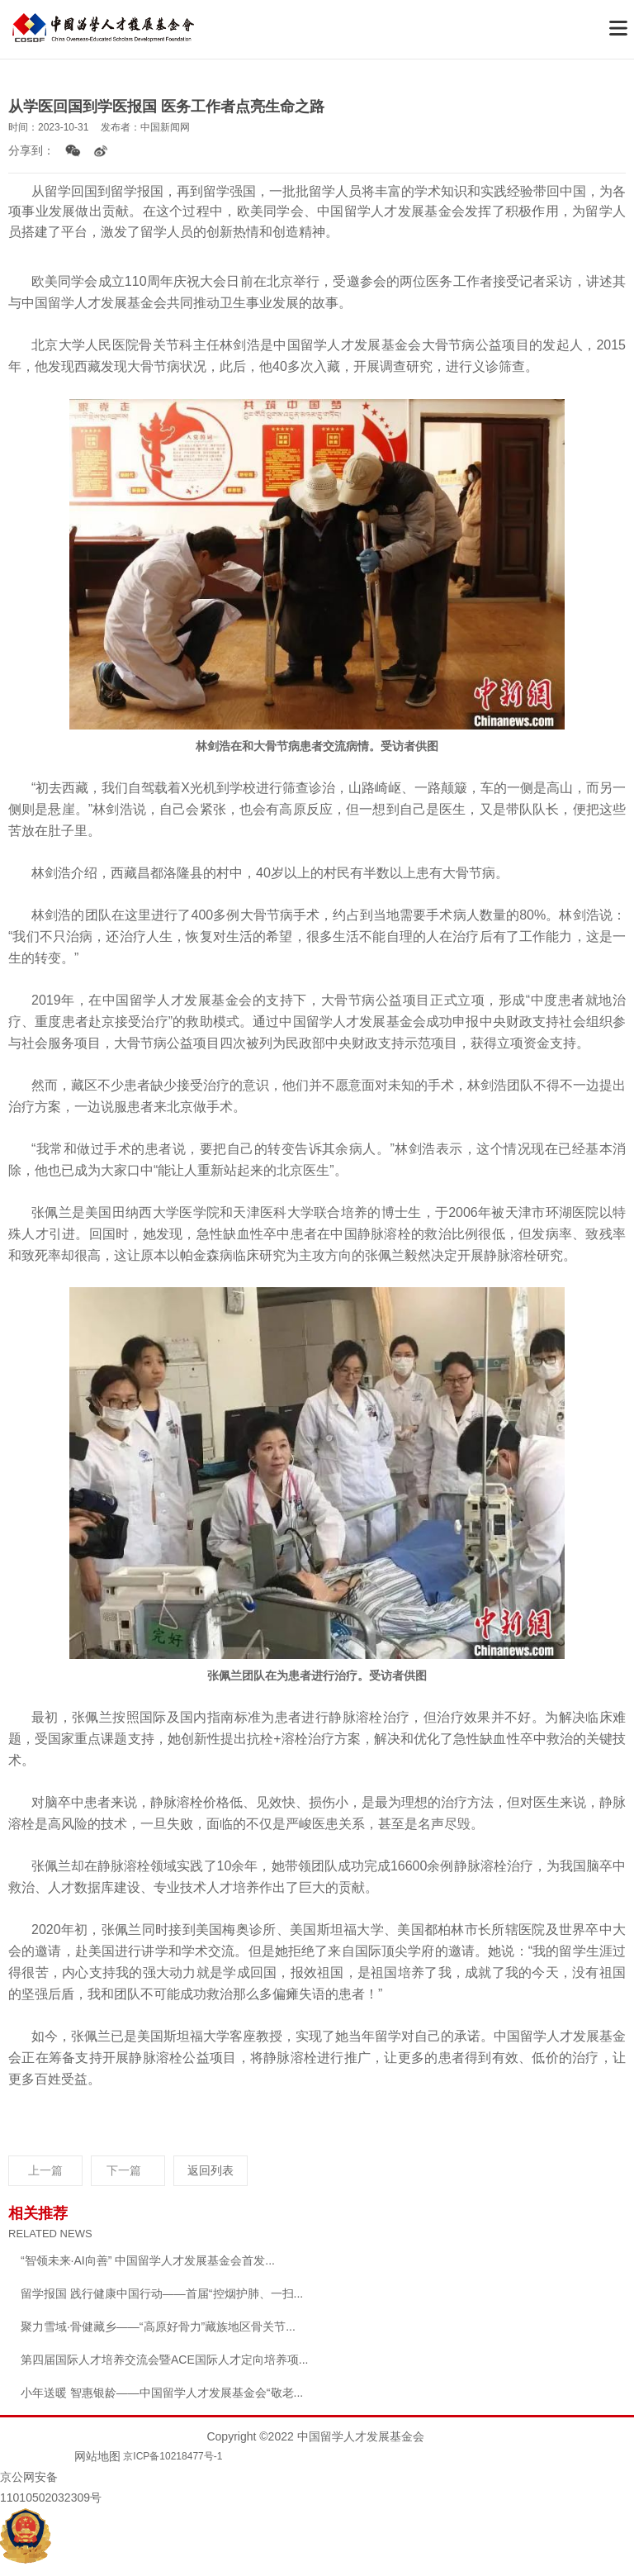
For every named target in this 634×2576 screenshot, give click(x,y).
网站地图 (97, 2456)
